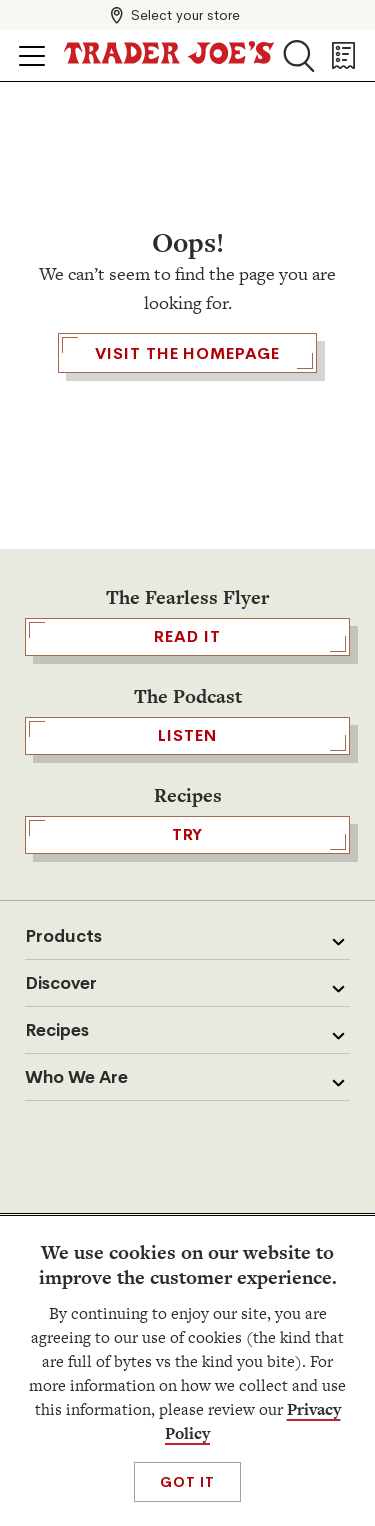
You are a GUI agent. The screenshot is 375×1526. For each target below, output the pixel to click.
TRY (187, 835)
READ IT (187, 637)
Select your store (185, 15)
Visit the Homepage (187, 353)
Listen (187, 736)
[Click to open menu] (32, 56)
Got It (187, 1482)
